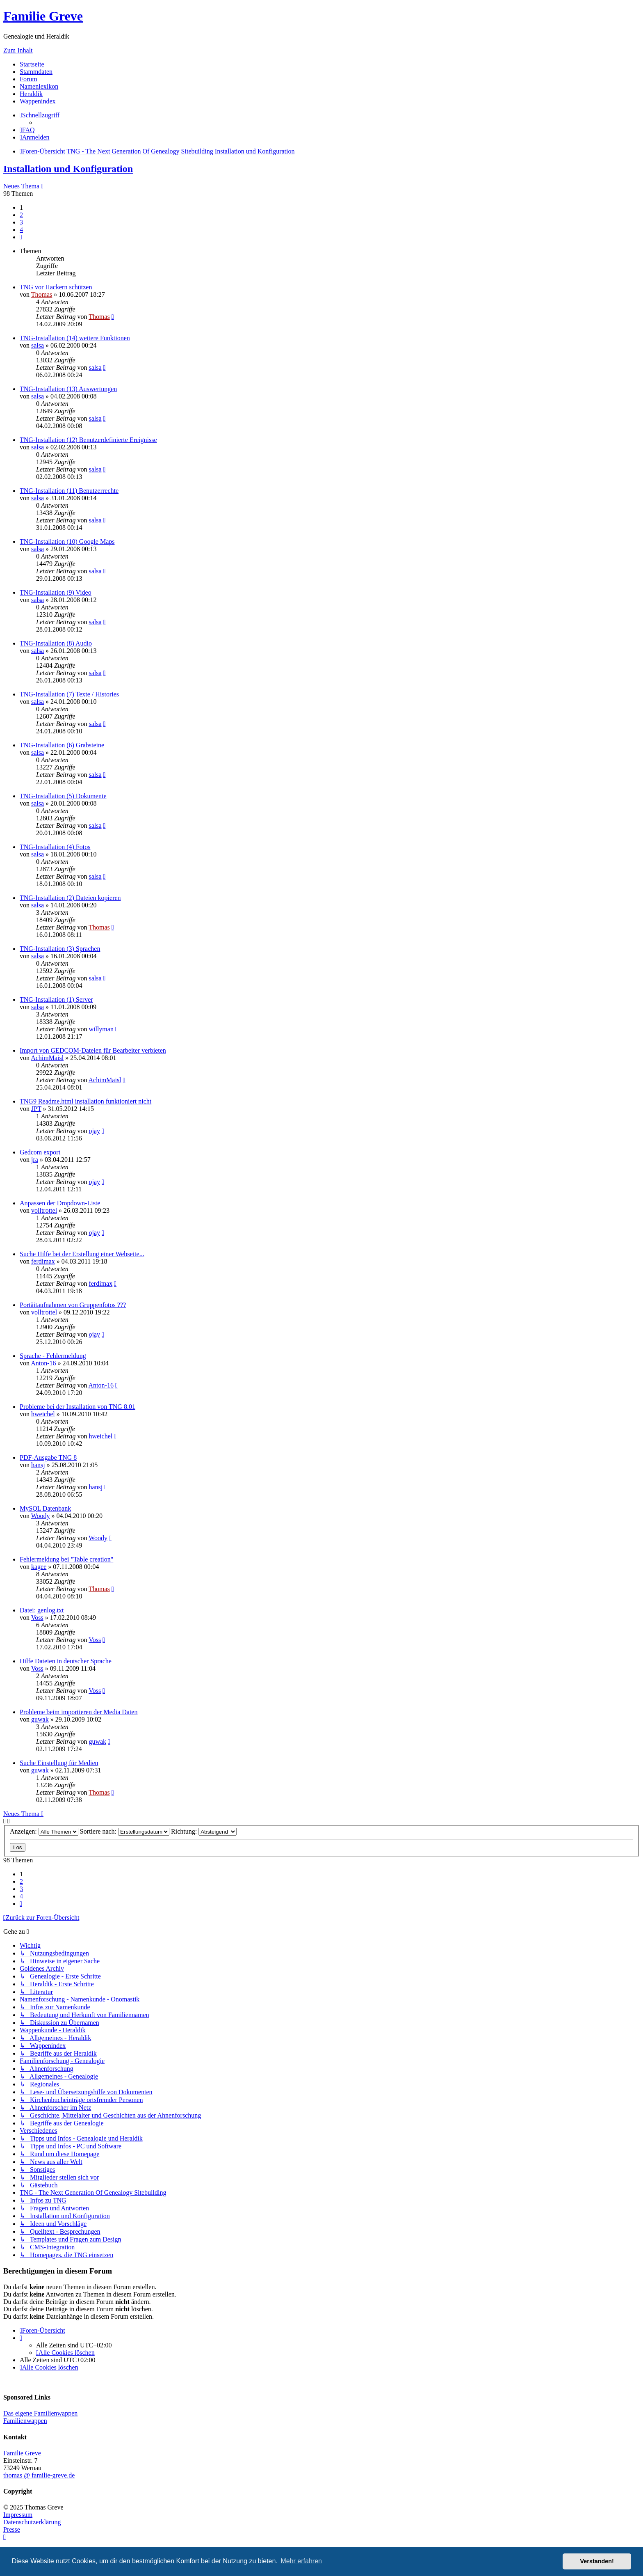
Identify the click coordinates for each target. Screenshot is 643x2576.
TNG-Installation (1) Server (56, 999)
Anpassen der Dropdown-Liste (60, 1203)
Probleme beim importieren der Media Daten (78, 1711)
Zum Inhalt (18, 50)
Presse (11, 2529)
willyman (101, 1029)
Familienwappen (25, 2420)
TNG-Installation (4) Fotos (55, 846)
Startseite (32, 64)
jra (34, 1159)
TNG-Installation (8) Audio (56, 643)
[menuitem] (27, 129)
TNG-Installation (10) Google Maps (67, 541)
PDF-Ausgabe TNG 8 (48, 1457)
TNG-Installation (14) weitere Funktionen (75, 337)
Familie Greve (43, 16)
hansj (38, 1464)
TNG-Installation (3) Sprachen (60, 948)
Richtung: (204, 1831)
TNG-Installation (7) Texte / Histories (69, 694)
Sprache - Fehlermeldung (53, 1355)
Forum (28, 79)
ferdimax (43, 1261)
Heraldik (31, 93)
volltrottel (44, 1210)
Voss (37, 1617)
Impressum (17, 2514)
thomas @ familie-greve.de (39, 2475)
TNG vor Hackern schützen (56, 287)
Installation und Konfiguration (68, 168)
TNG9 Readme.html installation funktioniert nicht (85, 1101)
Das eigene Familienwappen (40, 2413)
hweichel (43, 1414)
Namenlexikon (39, 86)
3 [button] (21, 222)
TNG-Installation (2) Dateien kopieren (70, 897)
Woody (40, 1515)
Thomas (41, 294)
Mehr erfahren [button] (301, 2561)
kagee (38, 1566)
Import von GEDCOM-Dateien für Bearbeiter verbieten (93, 1050)
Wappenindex (38, 101)
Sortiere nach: (124, 1831)
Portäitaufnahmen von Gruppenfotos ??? (73, 1304)
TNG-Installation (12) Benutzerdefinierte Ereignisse (88, 439)
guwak (40, 1719)
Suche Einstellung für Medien (59, 1762)
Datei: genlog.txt (42, 1610)
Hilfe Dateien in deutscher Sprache (66, 1661)
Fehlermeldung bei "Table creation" (66, 1559)
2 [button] (21, 214)
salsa (37, 345)
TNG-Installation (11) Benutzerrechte (69, 490)
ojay (94, 1130)
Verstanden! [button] (597, 2561)
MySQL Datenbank (45, 1508)
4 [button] (21, 229)
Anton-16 (43, 1363)
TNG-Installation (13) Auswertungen (68, 388)
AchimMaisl (47, 1057)
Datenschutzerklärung (32, 2522)
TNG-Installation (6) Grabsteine (62, 745)
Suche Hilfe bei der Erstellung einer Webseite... (82, 1253)
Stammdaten (36, 71)
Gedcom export (40, 1152)
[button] (21, 237)
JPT (36, 1108)
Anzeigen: (44, 1831)
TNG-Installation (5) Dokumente (63, 795)
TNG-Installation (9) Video (55, 592)
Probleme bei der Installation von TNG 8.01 (77, 1406)
